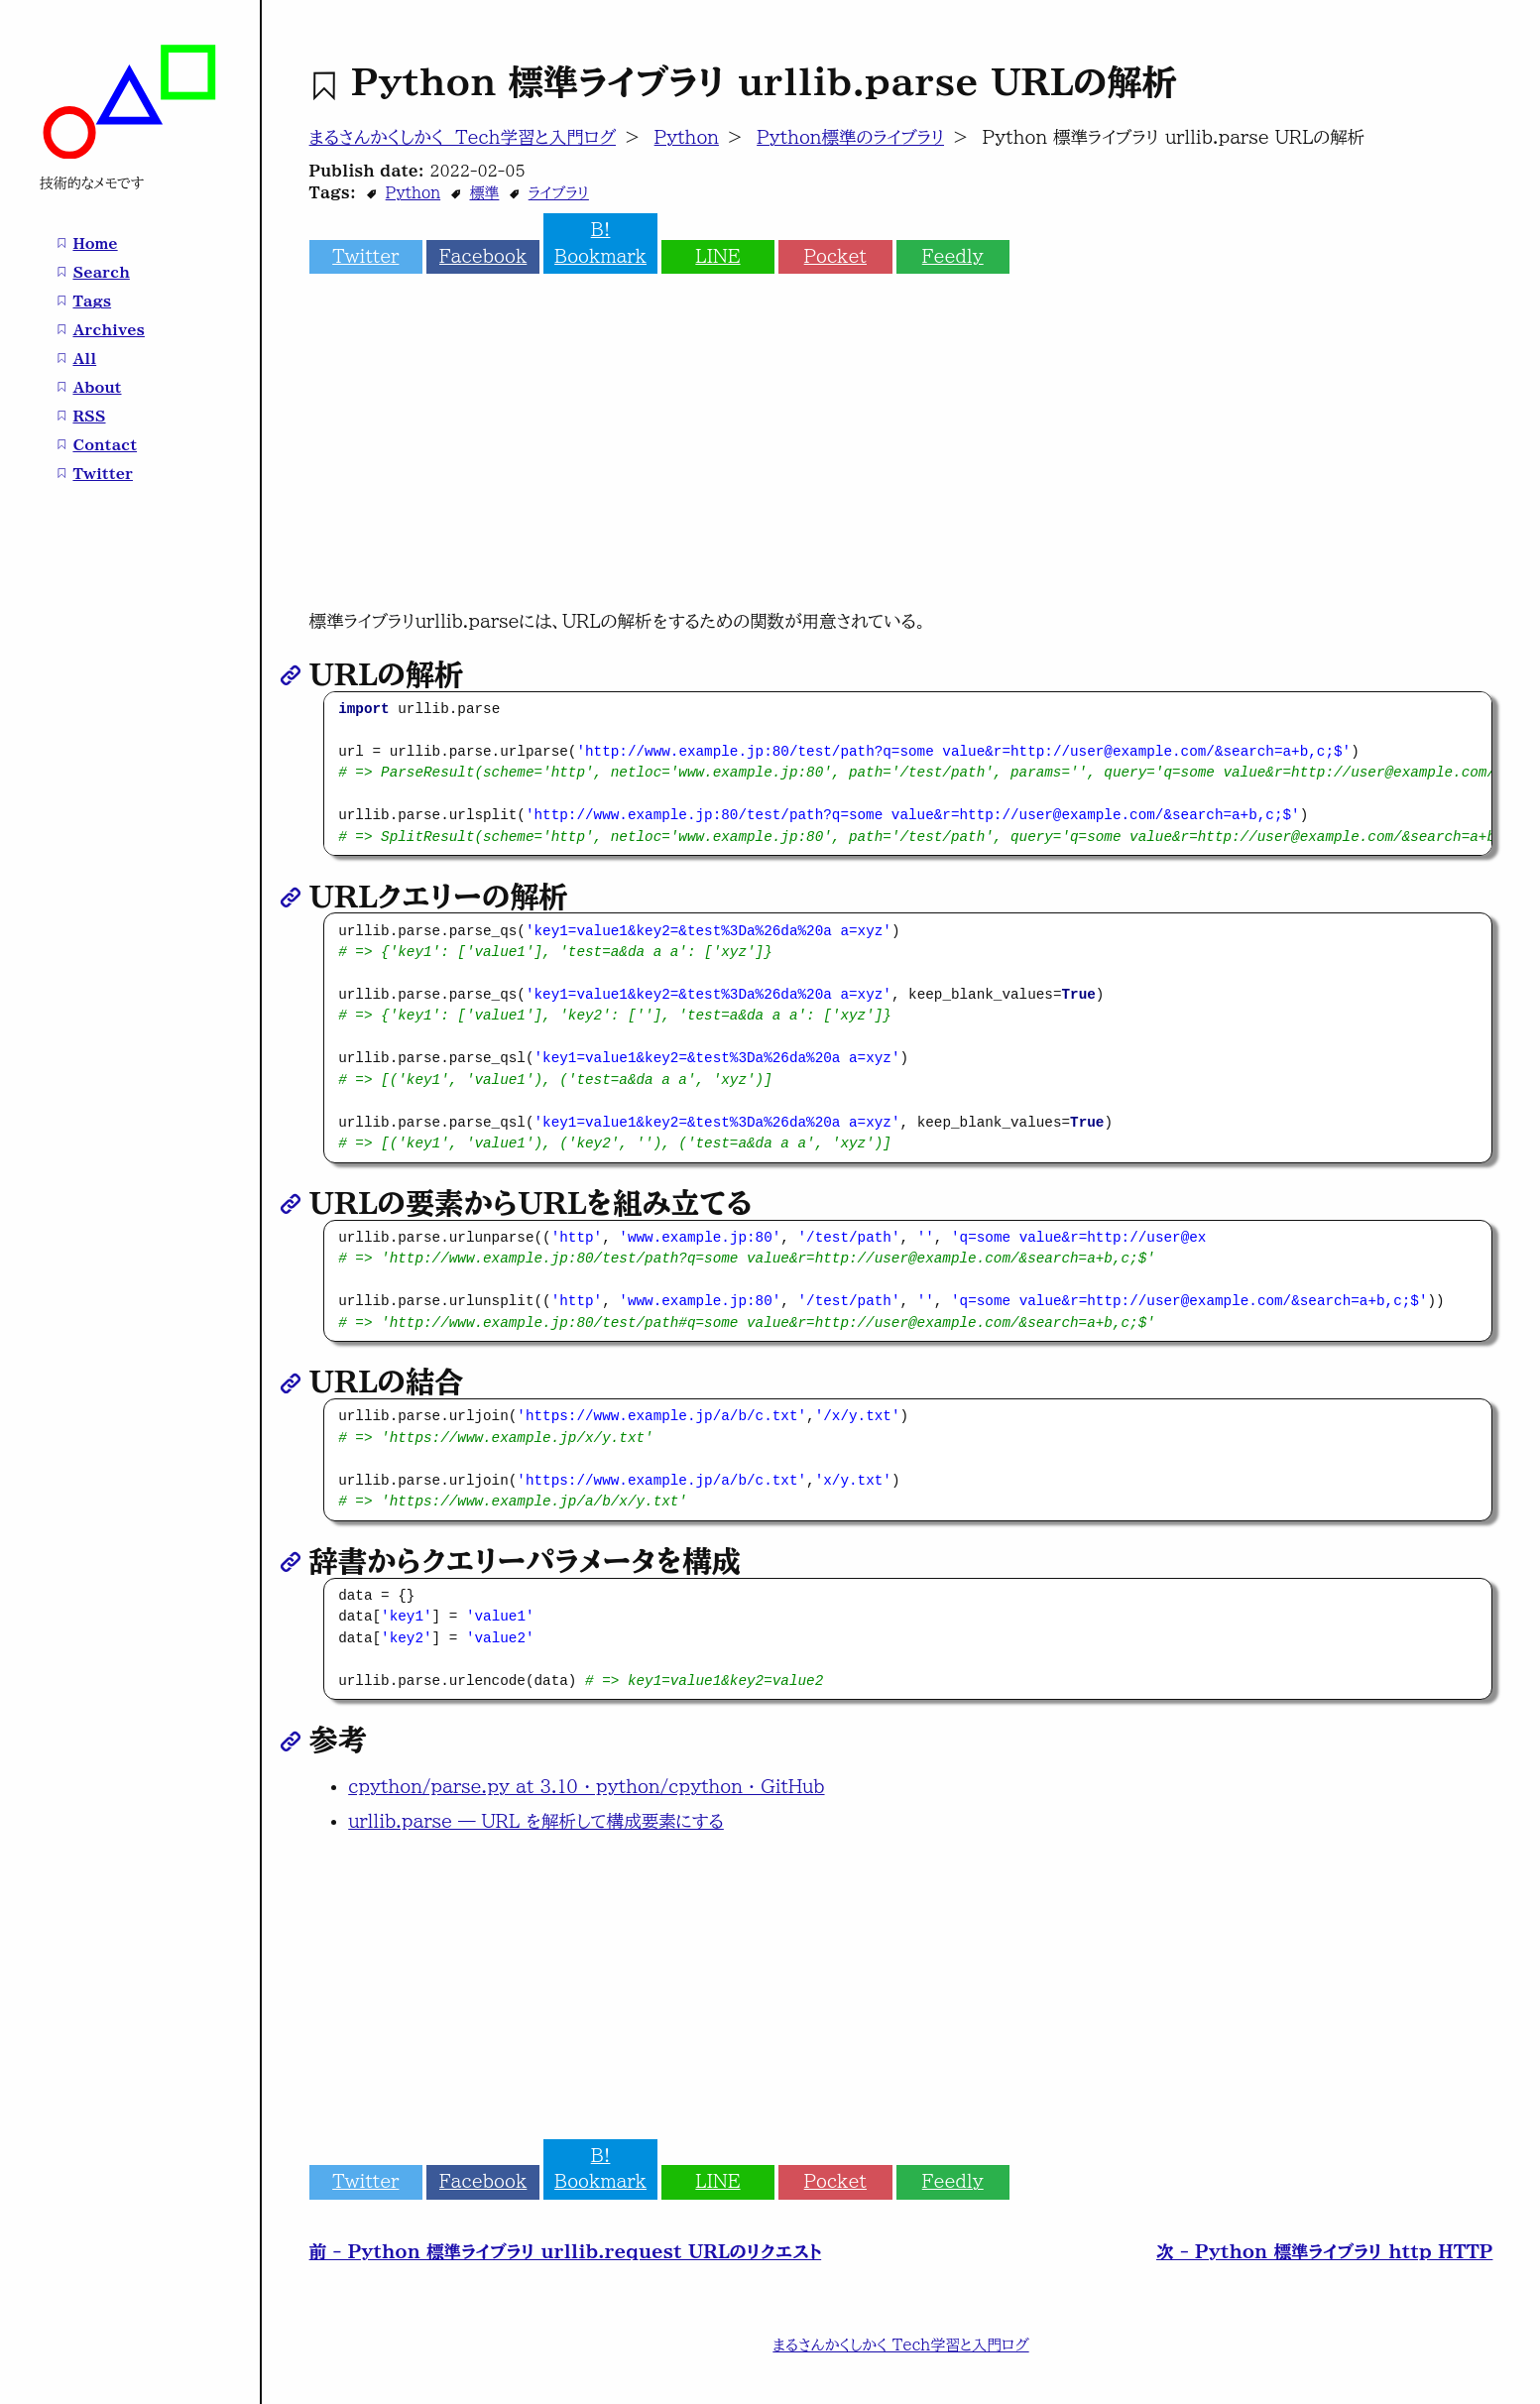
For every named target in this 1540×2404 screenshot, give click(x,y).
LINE (717, 256)
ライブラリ (559, 192)
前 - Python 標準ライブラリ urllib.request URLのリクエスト (565, 2251)
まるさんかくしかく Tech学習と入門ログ (463, 137)
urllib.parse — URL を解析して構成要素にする (536, 1821)
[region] (908, 773)
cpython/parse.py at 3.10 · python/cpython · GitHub (586, 1786)
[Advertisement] (901, 452)
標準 (484, 192)
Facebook (483, 256)
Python (686, 137)
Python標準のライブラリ (850, 137)
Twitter (365, 256)
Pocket (835, 256)
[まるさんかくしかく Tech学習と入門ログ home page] (130, 154)
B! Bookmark (600, 242)
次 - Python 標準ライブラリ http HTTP (1324, 2251)
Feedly (953, 256)
